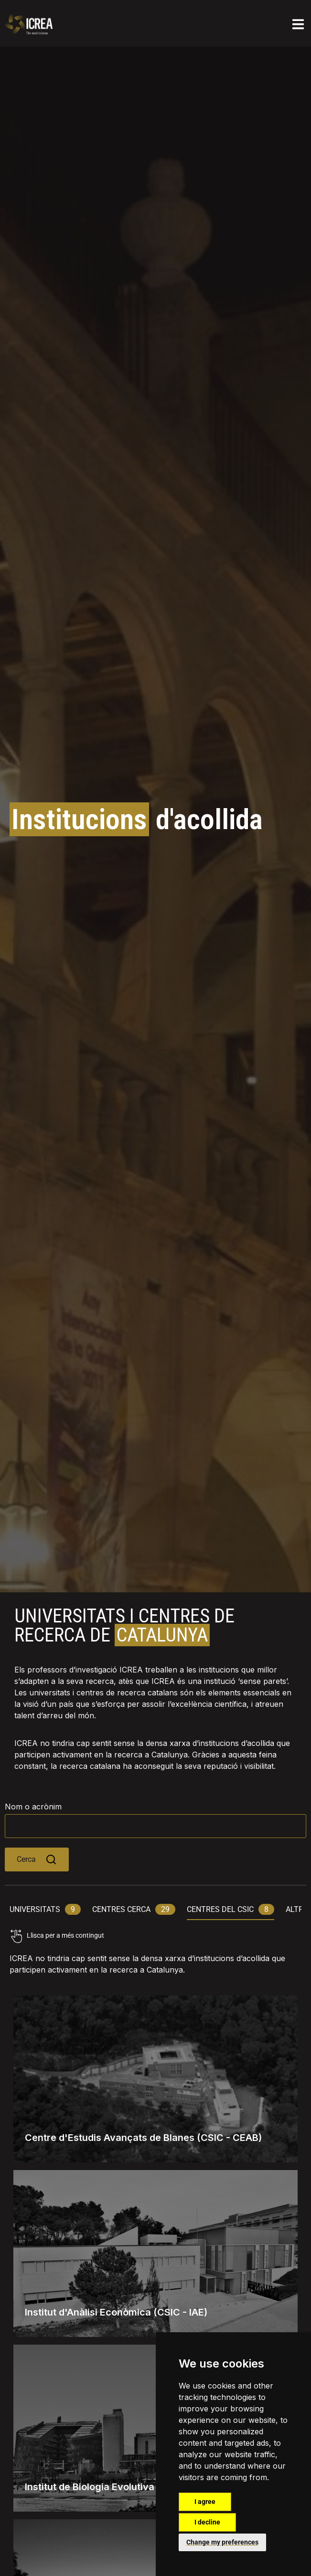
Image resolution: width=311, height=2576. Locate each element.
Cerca (37, 1859)
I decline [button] (207, 2522)
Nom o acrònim (33, 1806)
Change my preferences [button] (222, 2542)
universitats (45, 1909)
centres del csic (230, 1909)
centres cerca (133, 1909)
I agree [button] (204, 2501)
